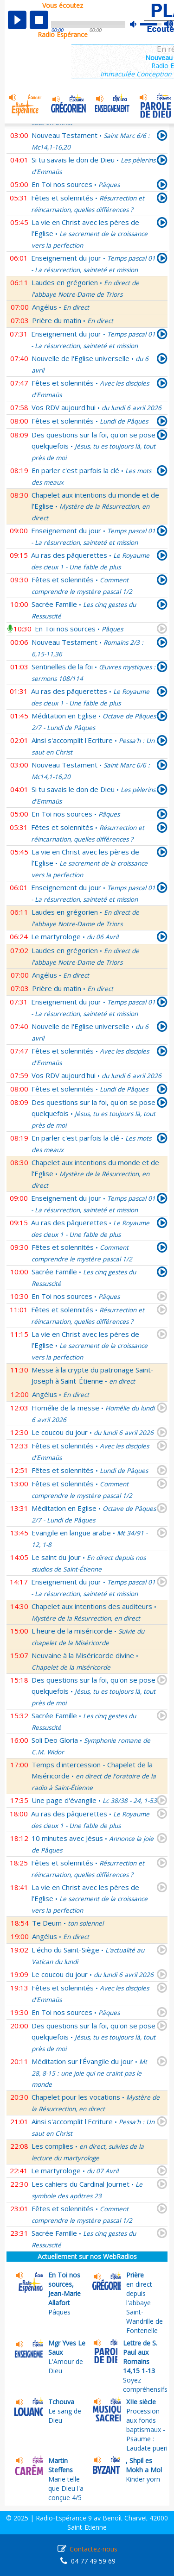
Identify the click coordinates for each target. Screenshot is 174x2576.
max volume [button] (169, 24)
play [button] (17, 20)
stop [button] (39, 20)
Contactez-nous (93, 2549)
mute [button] (138, 24)
